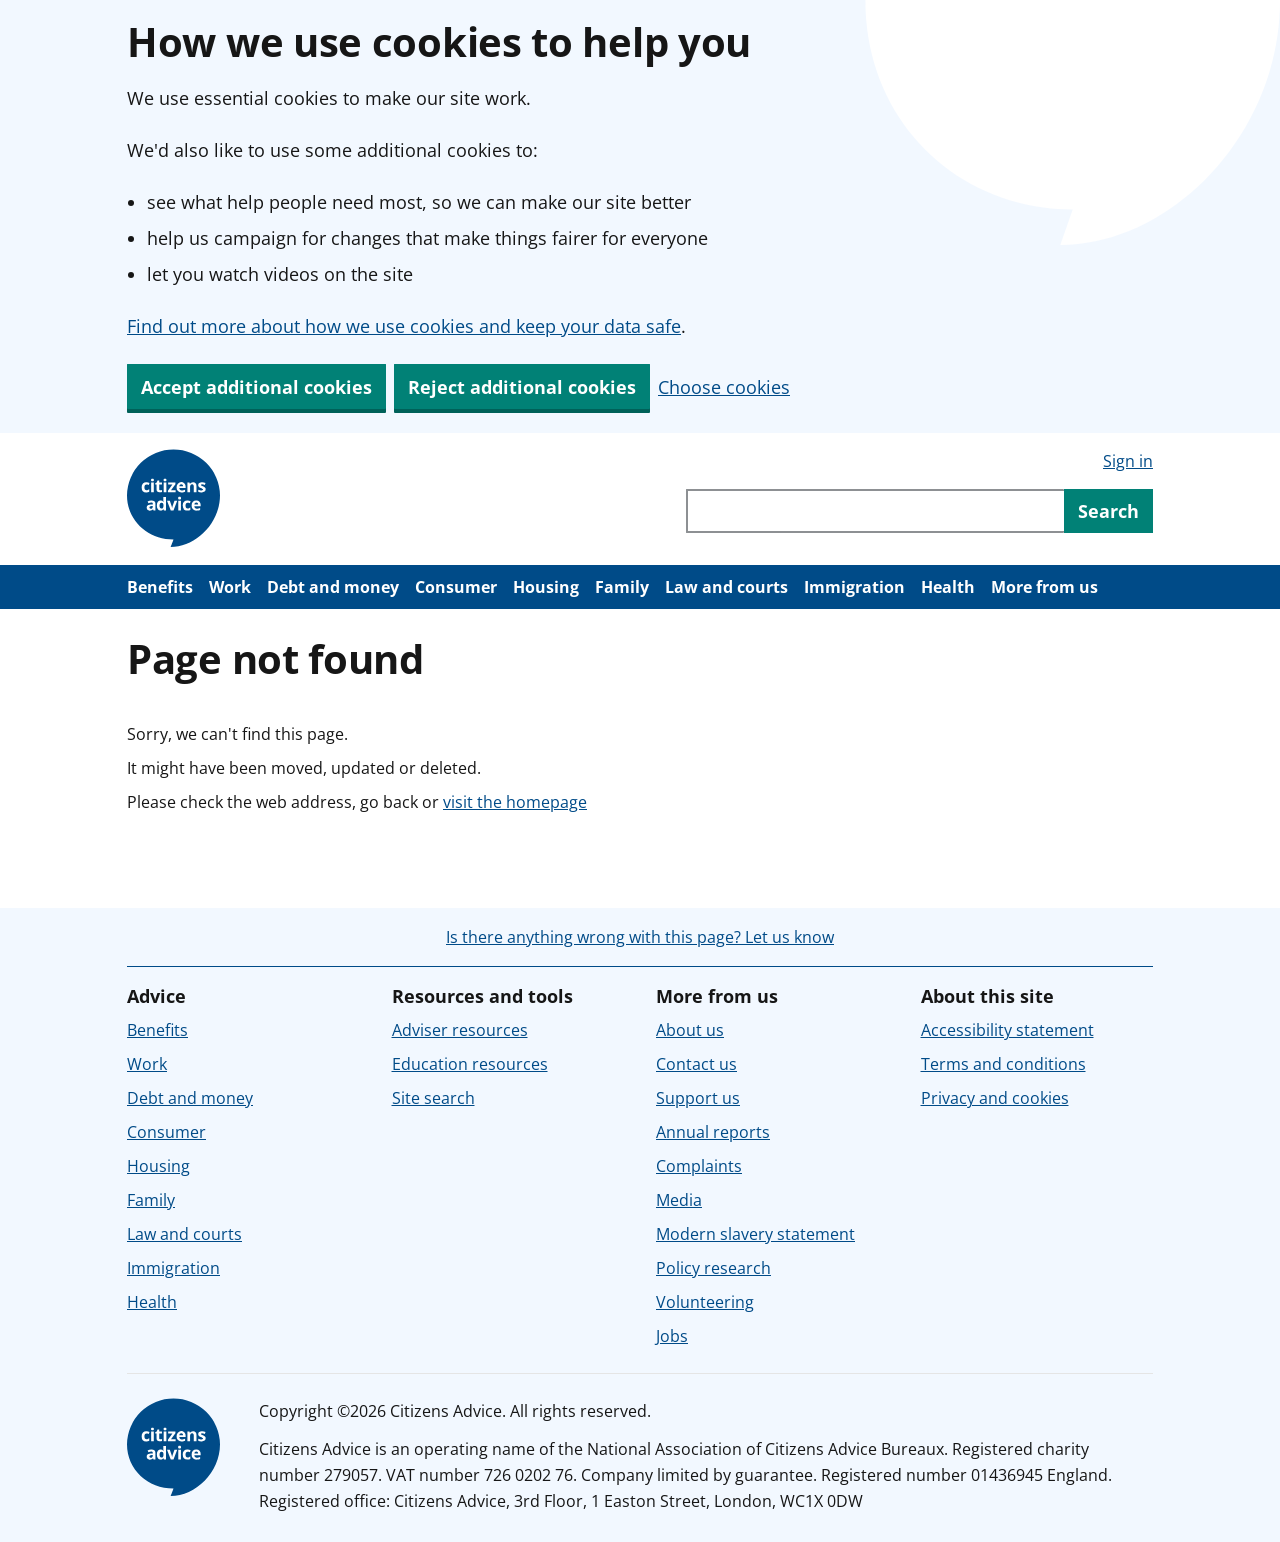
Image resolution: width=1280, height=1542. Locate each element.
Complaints (699, 1166)
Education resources (470, 1064)
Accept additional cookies (256, 387)
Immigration (854, 587)
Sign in (1128, 461)
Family (622, 587)
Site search (433, 1098)
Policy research (713, 1268)
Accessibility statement (1007, 1030)
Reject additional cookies (522, 387)
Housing (546, 587)
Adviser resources (460, 1030)
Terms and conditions (1003, 1064)
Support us (698, 1098)
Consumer (456, 587)
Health (948, 587)
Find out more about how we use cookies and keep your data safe (404, 326)
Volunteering (705, 1302)
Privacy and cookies (995, 1098)
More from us (1044, 587)
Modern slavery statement (755, 1234)
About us (690, 1030)
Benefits (160, 587)
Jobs (672, 1336)
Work (230, 587)
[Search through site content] (875, 511)
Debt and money (333, 587)
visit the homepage (515, 802)
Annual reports (713, 1132)
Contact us (696, 1064)
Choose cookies (724, 387)
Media (679, 1200)
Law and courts (726, 587)
